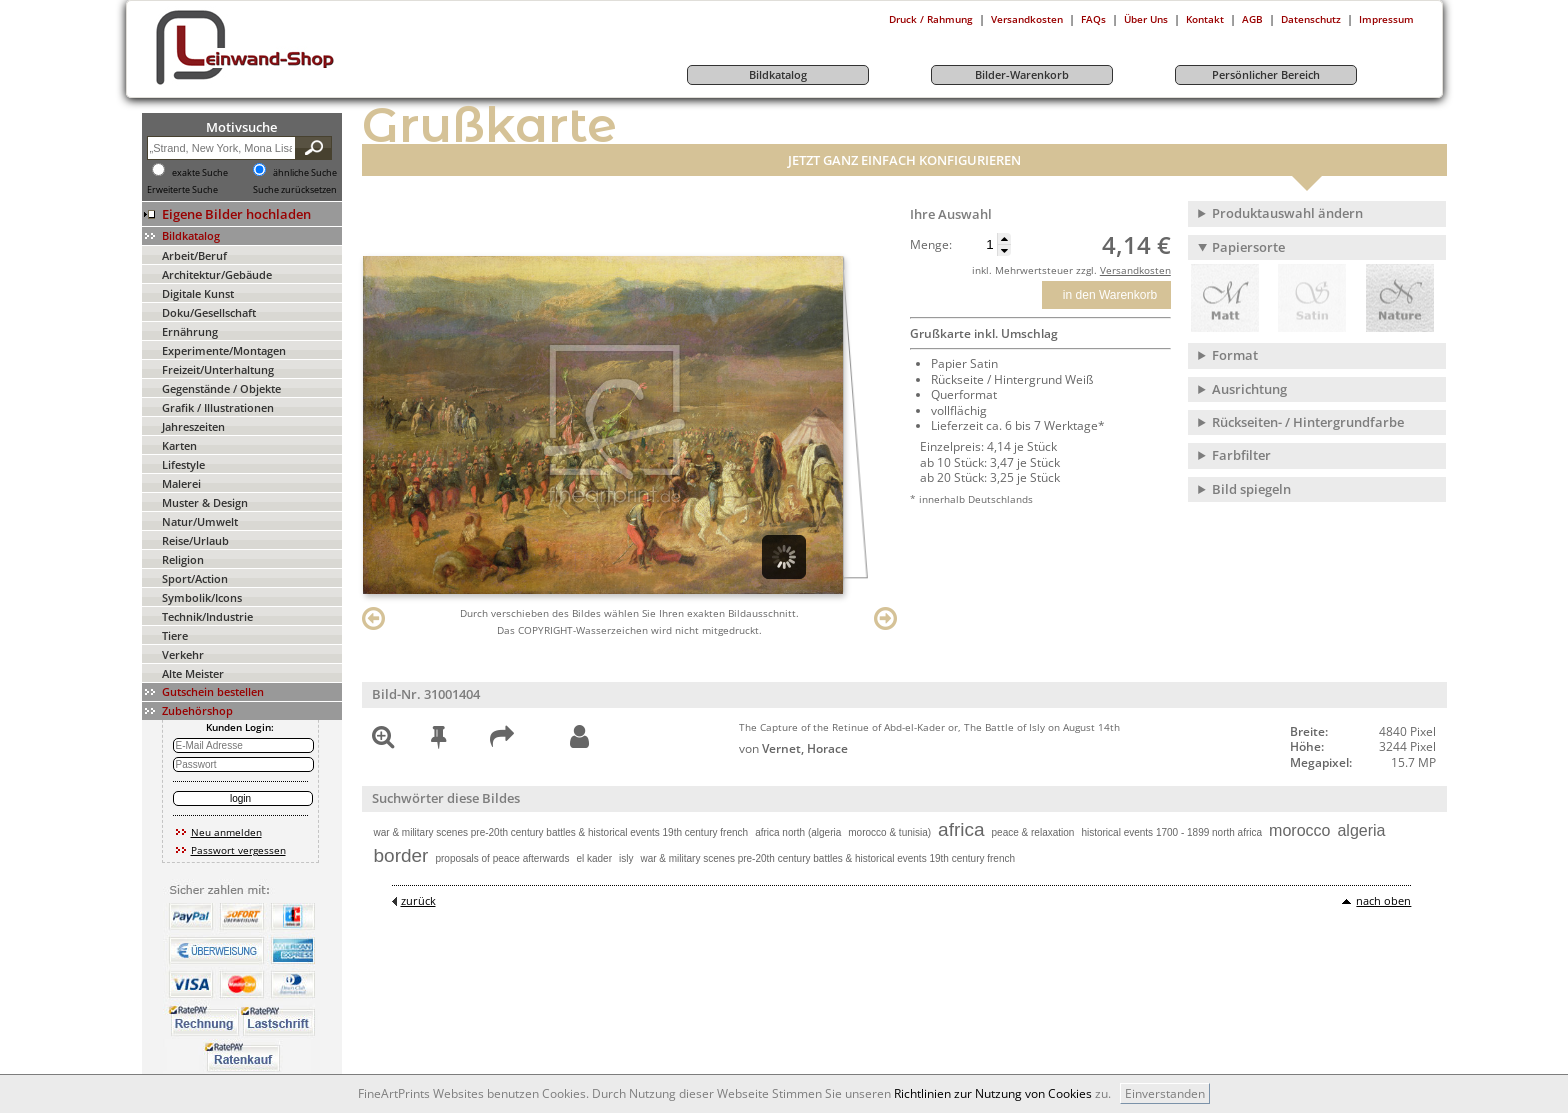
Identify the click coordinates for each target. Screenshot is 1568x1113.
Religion (183, 559)
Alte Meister (193, 673)
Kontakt (1205, 19)
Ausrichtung (1249, 389)
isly (626, 858)
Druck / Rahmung (931, 19)
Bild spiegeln (1251, 489)
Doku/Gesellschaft (209, 312)
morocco (1299, 830)
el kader (594, 858)
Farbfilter (1241, 455)
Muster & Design (205, 502)
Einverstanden (1165, 1093)
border (401, 855)
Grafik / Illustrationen (218, 407)
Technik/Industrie (207, 616)
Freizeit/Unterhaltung (218, 369)
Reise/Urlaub (195, 540)
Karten (179, 445)
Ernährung (190, 331)
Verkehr (183, 654)
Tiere (175, 635)
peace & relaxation (1033, 832)
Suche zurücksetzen (295, 190)
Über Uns (1146, 19)
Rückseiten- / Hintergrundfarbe (1308, 422)
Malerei (181, 483)
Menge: (931, 245)
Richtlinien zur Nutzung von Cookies (993, 1093)
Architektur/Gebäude (217, 274)
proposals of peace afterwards (502, 858)
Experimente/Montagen (224, 350)
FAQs (1093, 19)
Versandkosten (1027, 19)
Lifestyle (183, 464)
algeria (1361, 830)
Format (1235, 355)
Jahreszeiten (193, 426)
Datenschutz (1311, 19)
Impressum (1386, 19)
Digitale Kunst (198, 293)
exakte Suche (200, 173)
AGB (1252, 19)
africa (961, 829)
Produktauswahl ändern (1287, 213)
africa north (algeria (798, 832)
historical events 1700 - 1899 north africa (1171, 832)
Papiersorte (1248, 247)
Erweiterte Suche (182, 190)
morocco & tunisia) (889, 832)
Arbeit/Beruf (194, 255)
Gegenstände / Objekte (221, 388)
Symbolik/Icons (202, 597)
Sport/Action (195, 578)
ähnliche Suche (305, 173)
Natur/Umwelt (200, 521)
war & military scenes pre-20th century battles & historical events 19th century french (561, 832)
